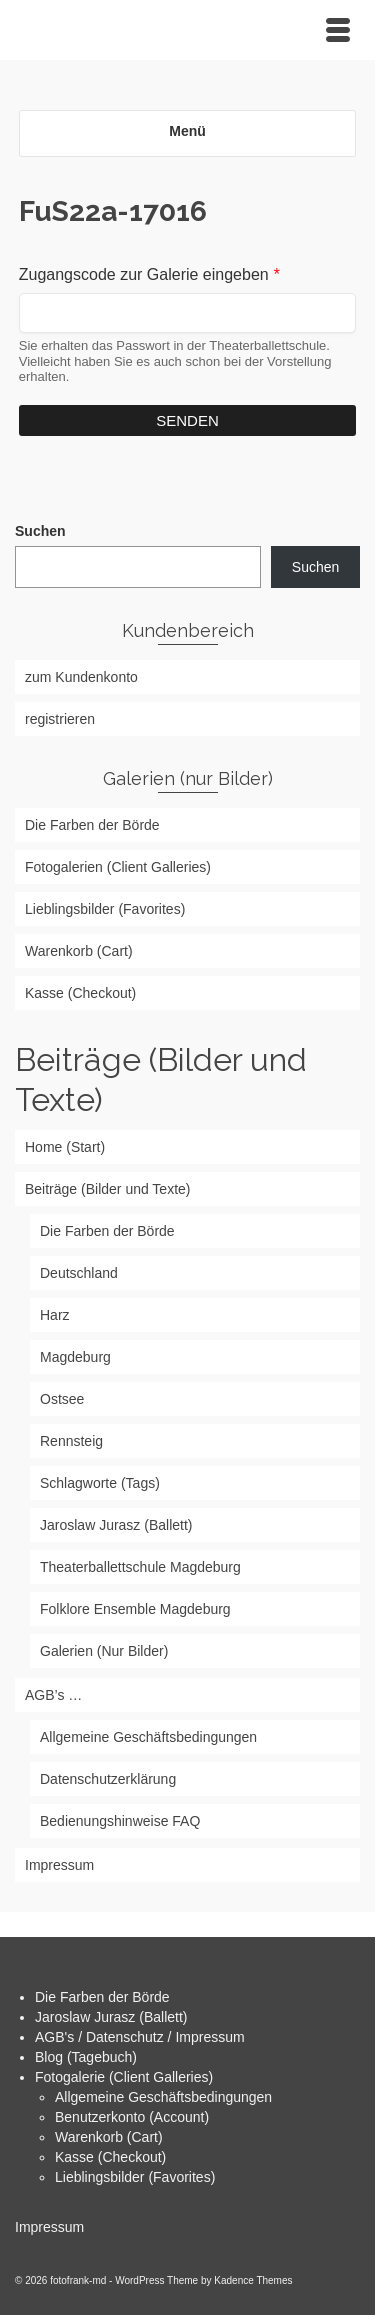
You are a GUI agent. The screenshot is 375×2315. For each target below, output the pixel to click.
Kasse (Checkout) (110, 2157)
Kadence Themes (253, 2280)
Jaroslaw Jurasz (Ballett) (111, 2017)
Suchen (40, 531)
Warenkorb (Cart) (109, 2137)
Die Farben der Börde (102, 1997)
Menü (187, 131)
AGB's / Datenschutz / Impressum (140, 2037)
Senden (187, 420)
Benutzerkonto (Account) (132, 2117)
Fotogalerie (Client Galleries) (124, 2077)
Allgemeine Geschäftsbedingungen (163, 2097)
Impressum (49, 2227)
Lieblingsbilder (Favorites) (135, 2177)
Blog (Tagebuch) (86, 2057)
